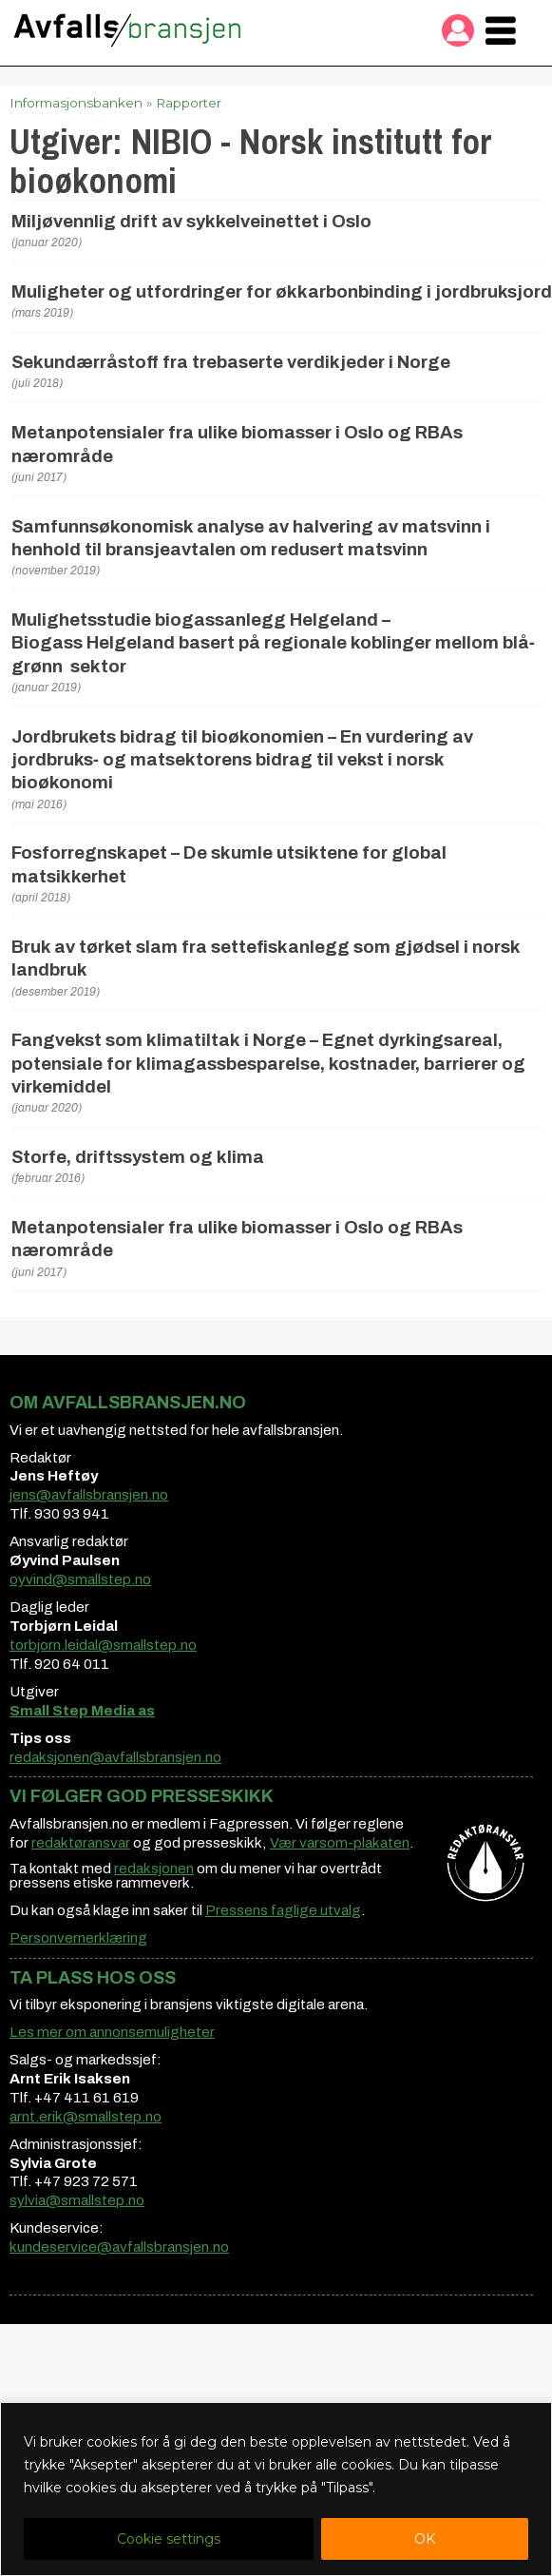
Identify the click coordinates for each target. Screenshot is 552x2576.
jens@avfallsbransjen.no (89, 1494)
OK (424, 2538)
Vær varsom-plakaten (339, 1842)
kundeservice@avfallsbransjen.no (119, 2247)
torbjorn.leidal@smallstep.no (103, 1645)
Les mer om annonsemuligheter (112, 2032)
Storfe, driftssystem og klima (137, 1157)
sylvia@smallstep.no (77, 2200)
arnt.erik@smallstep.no (86, 2116)
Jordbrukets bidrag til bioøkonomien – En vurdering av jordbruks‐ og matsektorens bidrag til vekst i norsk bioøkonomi (242, 760)
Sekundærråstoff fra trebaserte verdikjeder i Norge (230, 362)
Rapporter (188, 102)
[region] (276, 2489)
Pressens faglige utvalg (283, 1910)
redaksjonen (154, 1868)
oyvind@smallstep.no (80, 1579)
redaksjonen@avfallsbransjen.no (115, 1757)
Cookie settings (168, 2538)
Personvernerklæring (78, 1938)
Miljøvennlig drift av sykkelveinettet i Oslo (191, 221)
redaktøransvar (80, 1842)
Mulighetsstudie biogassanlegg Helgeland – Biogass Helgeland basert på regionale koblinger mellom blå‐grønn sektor (273, 643)
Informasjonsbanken (76, 102)
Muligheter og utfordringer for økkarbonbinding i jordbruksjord (281, 291)
